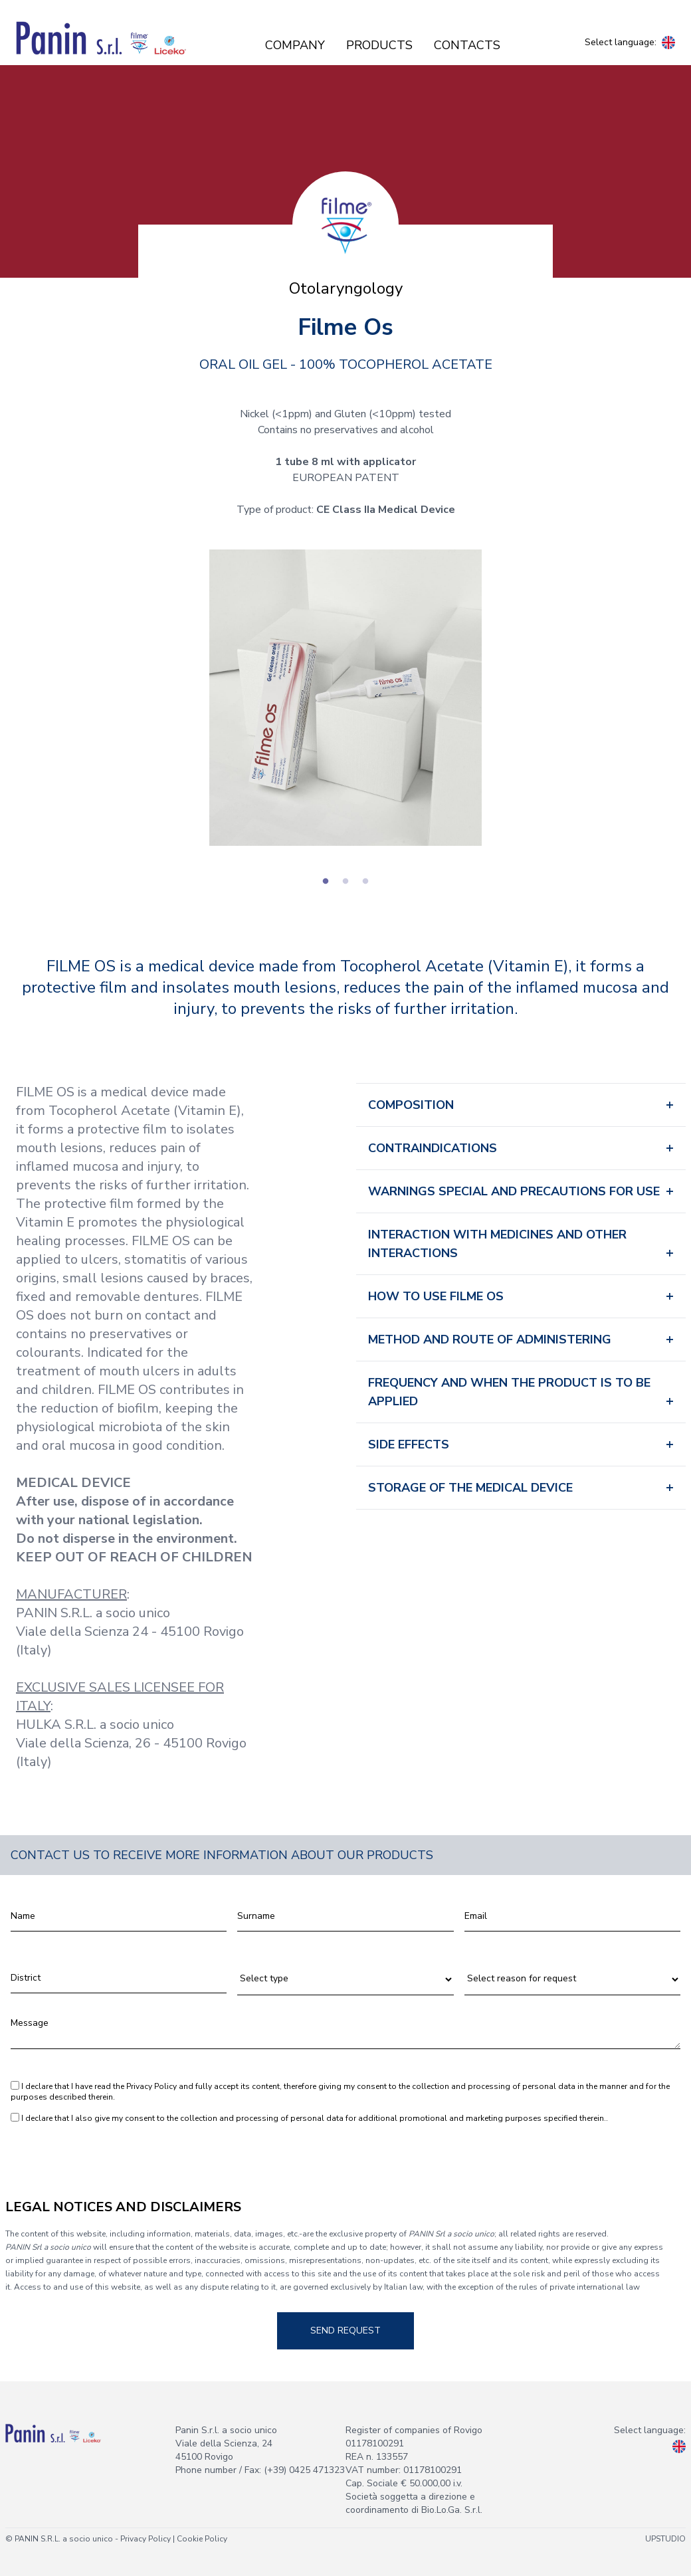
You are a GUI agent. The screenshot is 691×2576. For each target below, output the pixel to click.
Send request (345, 2330)
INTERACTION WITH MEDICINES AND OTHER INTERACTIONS (497, 1244)
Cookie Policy (202, 2538)
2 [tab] (345, 881)
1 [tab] (325, 881)
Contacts (467, 45)
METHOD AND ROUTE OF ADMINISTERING (489, 1339)
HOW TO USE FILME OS (436, 1296)
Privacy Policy (151, 2086)
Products (379, 45)
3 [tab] (365, 881)
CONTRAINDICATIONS (432, 1148)
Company (295, 45)
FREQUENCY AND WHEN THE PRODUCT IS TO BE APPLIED (509, 1392)
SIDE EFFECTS (408, 1444)
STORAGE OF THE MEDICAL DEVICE (470, 1488)
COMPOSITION (411, 1105)
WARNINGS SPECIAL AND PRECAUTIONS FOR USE (514, 1191)
